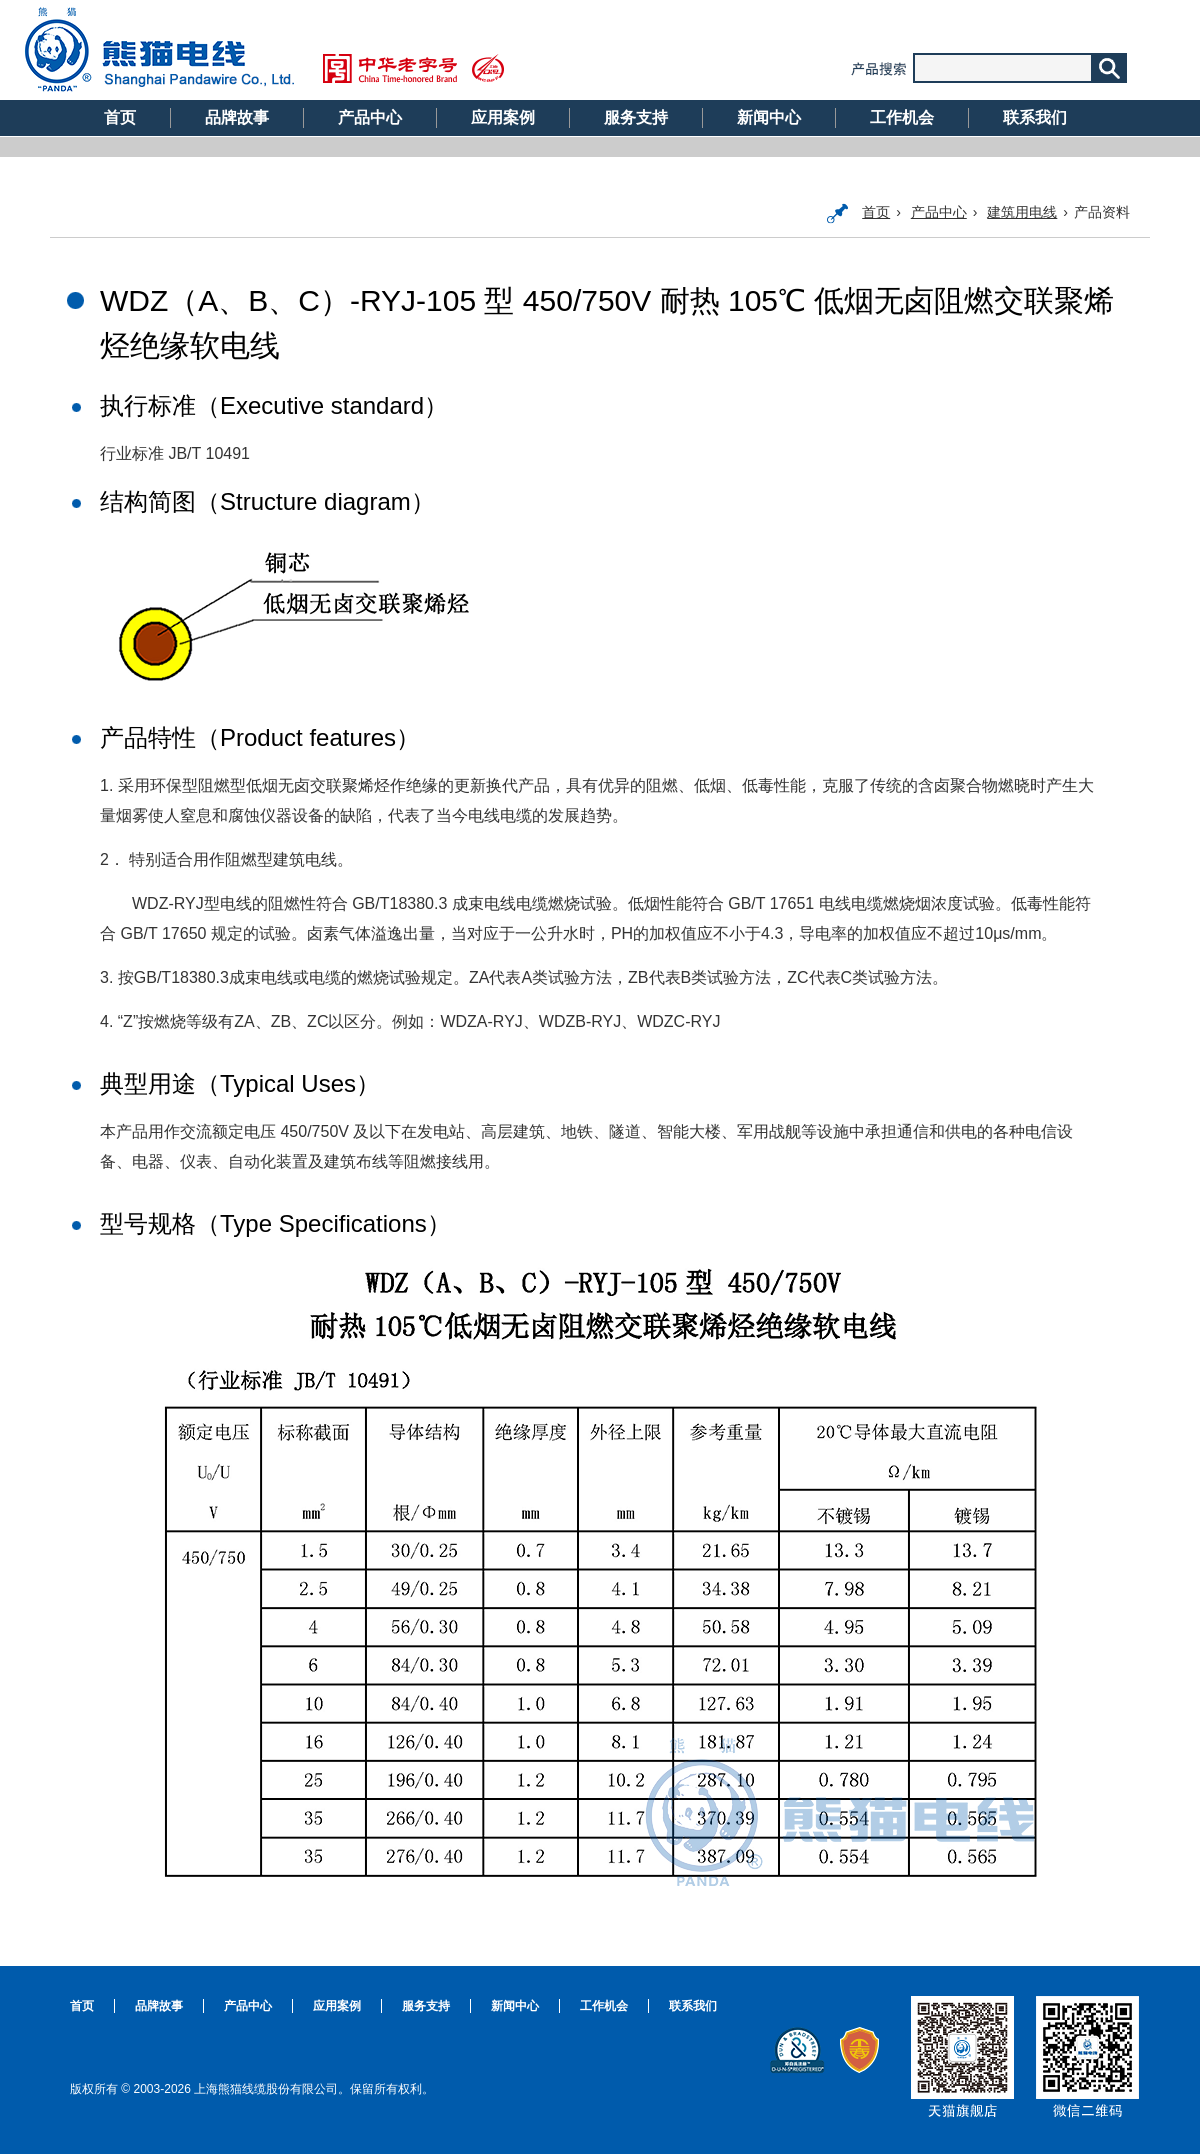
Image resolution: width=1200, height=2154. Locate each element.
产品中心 (370, 117)
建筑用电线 (1022, 212)
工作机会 (902, 117)
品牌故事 (237, 117)
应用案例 (503, 117)
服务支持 (636, 117)
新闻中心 (769, 117)
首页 (120, 117)
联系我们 (1035, 117)
